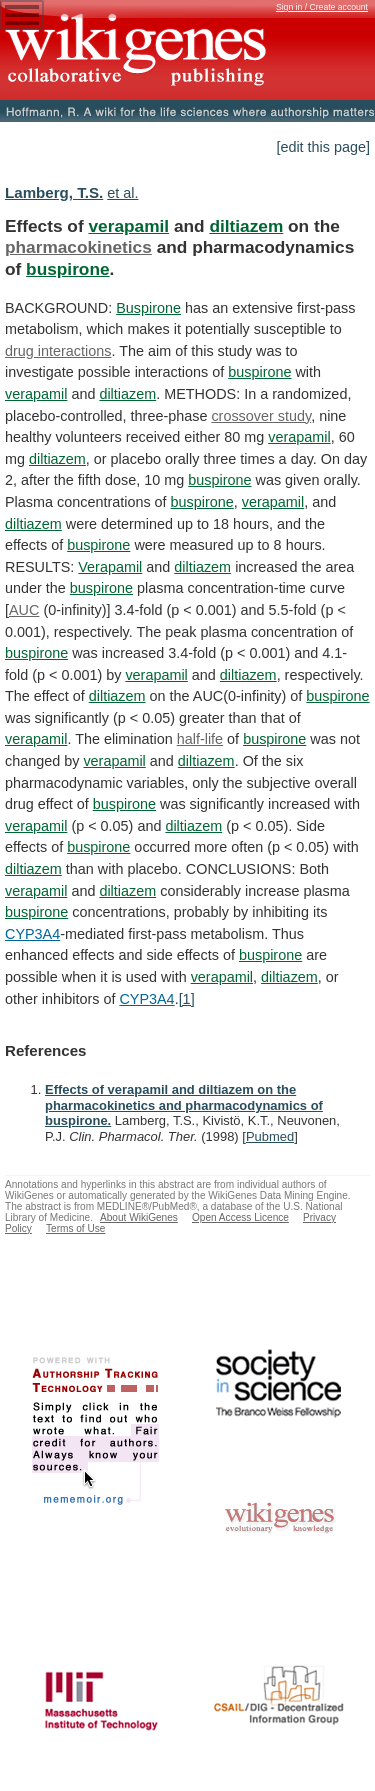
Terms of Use (75, 1228)
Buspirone (148, 308)
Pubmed (270, 1136)
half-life (200, 739)
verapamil (128, 226)
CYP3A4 (32, 934)
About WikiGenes (139, 1217)
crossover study (261, 416)
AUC (24, 610)
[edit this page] (323, 147)
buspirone (67, 269)
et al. (122, 193)
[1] (187, 999)
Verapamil (110, 567)
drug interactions (58, 351)
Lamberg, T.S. (54, 192)
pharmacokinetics (78, 247)
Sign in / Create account (322, 7)
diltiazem (246, 226)
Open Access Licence (240, 1217)
